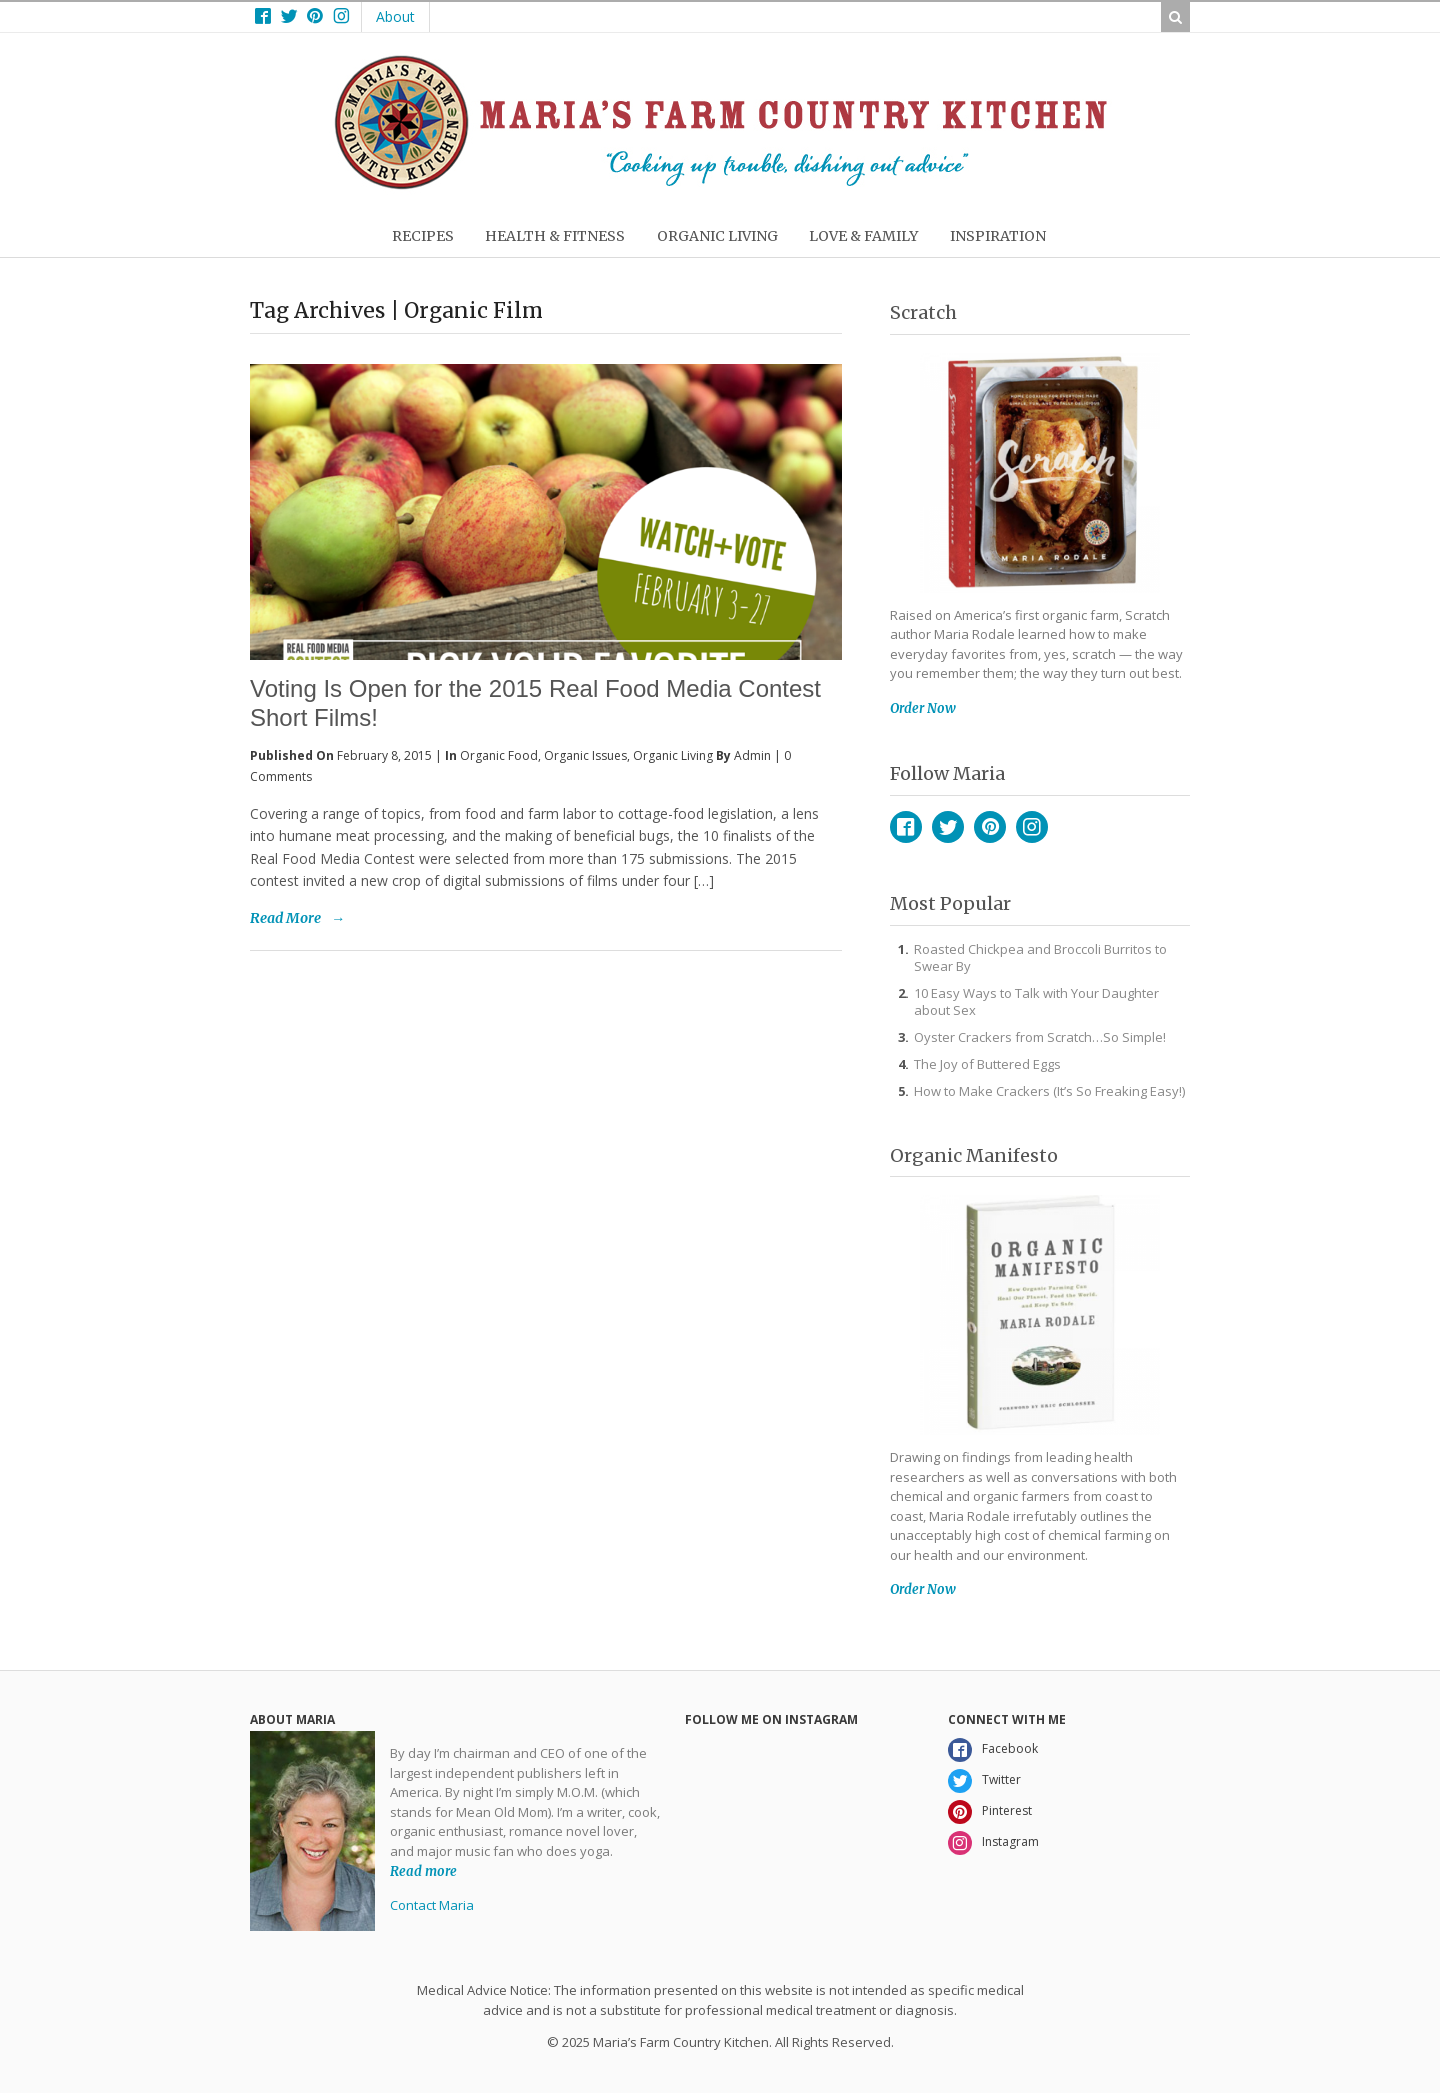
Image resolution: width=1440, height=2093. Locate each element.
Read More (285, 918)
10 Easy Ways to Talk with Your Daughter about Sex (1036, 1001)
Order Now (923, 708)
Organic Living (673, 755)
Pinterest (990, 827)
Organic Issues (585, 755)
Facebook (906, 827)
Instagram (1032, 827)
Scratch (923, 312)
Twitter (948, 827)
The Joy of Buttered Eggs (987, 1064)
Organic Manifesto (974, 1155)
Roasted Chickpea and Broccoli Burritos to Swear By (1040, 957)
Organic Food (499, 755)
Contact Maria (432, 1905)
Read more (423, 1870)
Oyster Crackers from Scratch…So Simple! (1040, 1037)
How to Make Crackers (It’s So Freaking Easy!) (1049, 1091)
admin (752, 755)
